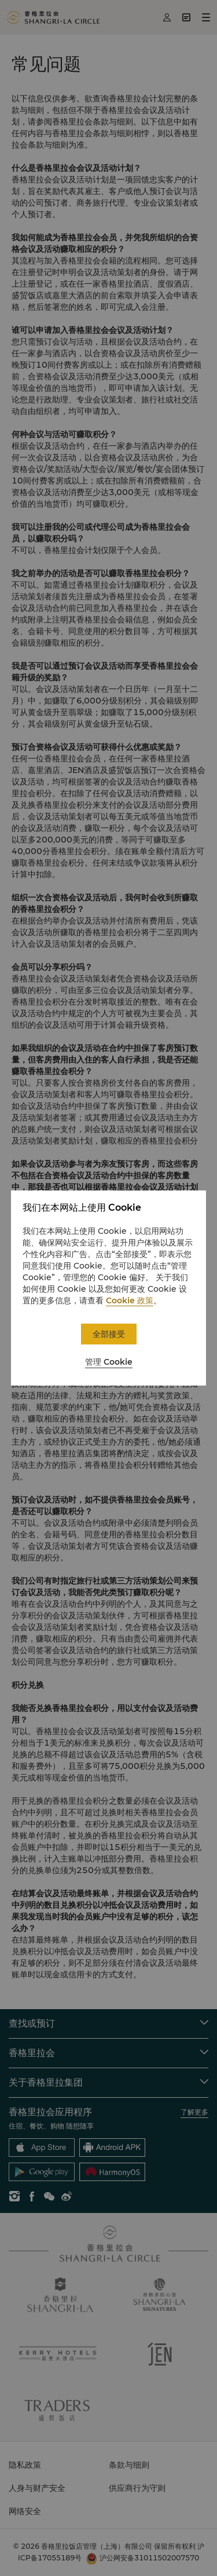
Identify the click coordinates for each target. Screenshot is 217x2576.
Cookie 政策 (129, 1300)
